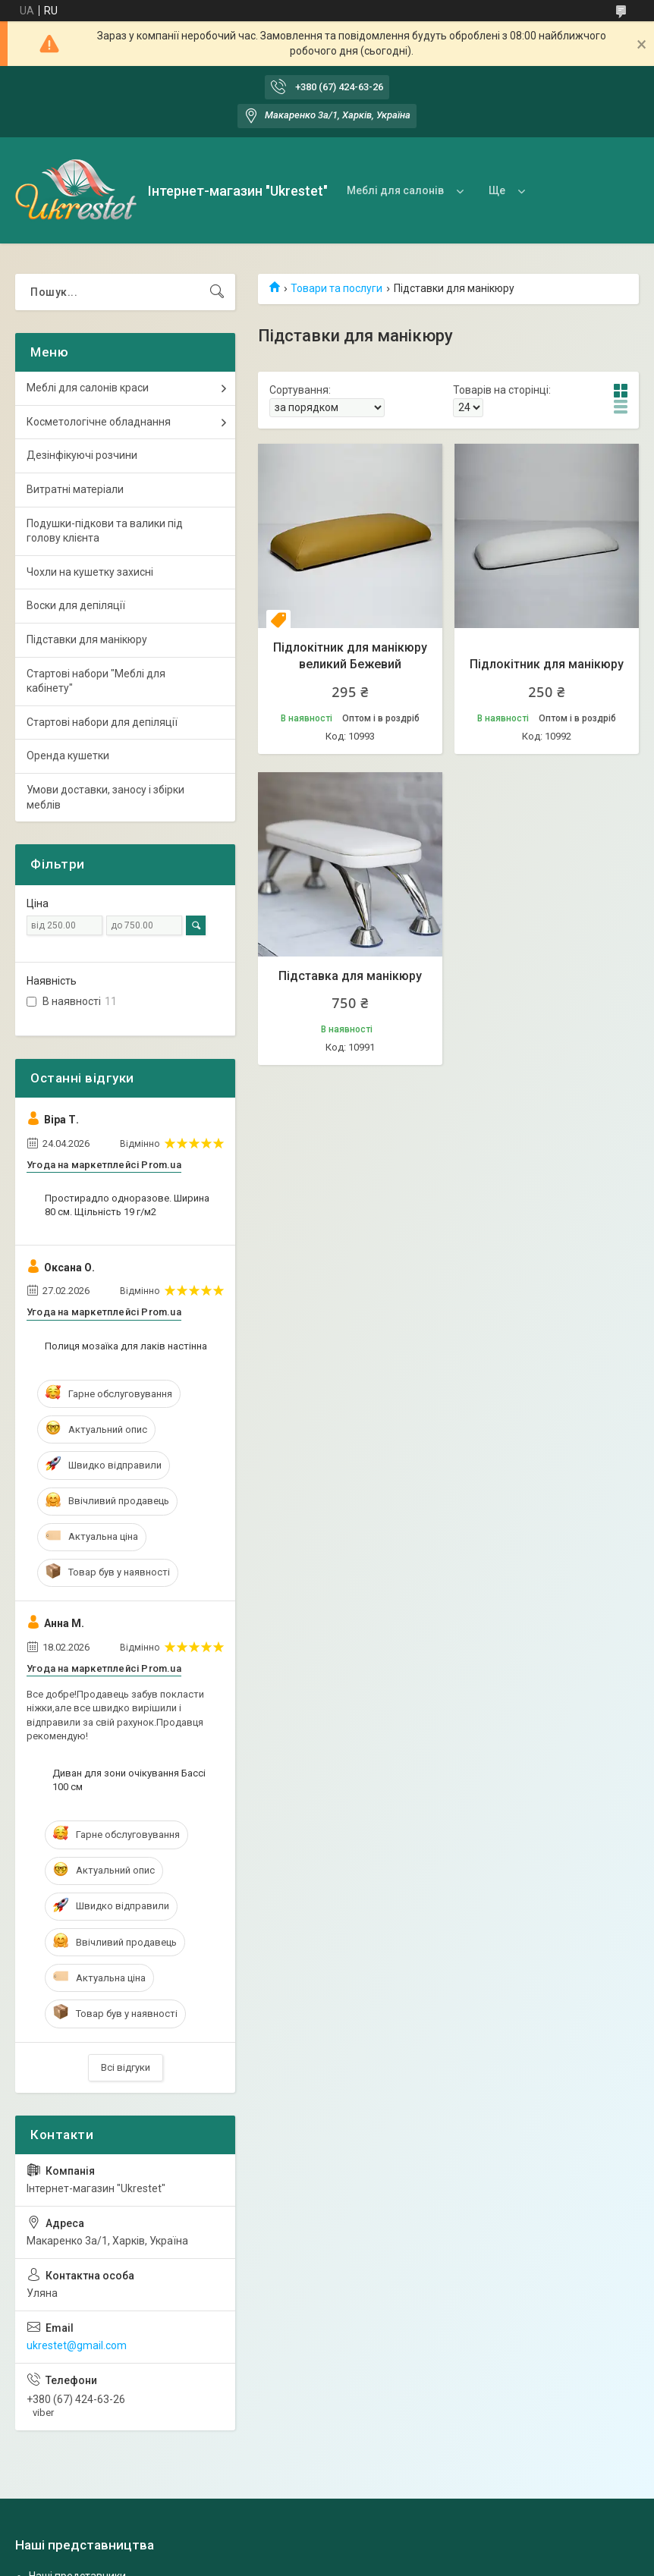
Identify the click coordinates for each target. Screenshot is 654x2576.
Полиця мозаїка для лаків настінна (126, 1346)
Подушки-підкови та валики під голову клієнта (105, 531)
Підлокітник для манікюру (547, 664)
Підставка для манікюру (350, 976)
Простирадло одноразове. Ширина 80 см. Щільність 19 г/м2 (127, 1204)
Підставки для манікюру (87, 639)
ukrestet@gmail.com (77, 2345)
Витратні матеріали (75, 489)
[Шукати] (217, 292)
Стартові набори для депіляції (102, 722)
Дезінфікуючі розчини (82, 455)
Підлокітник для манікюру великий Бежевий (350, 655)
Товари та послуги (336, 288)
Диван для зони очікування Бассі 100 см (129, 1779)
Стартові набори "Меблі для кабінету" (96, 681)
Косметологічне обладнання (99, 422)
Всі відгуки (125, 2067)
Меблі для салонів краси (88, 388)
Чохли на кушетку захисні (90, 572)
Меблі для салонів (395, 190)
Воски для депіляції (76, 605)
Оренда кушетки (68, 755)
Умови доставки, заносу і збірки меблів (105, 797)
